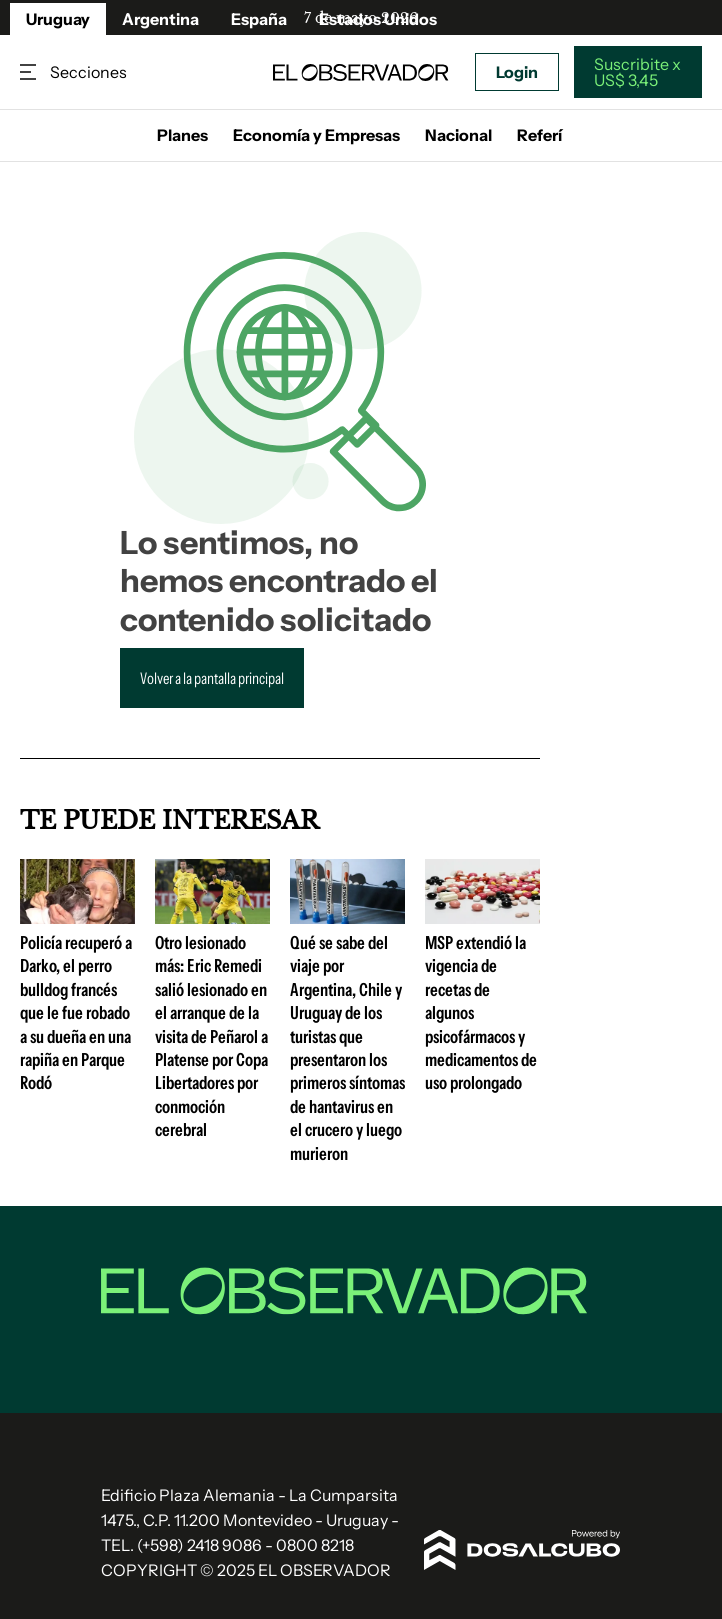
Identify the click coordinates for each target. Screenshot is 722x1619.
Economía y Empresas (316, 135)
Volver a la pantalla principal (212, 678)
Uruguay (58, 19)
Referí (539, 135)
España (259, 19)
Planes (182, 135)
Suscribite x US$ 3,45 (637, 72)
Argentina (160, 19)
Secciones (30, 72)
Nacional (458, 135)
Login (517, 72)
